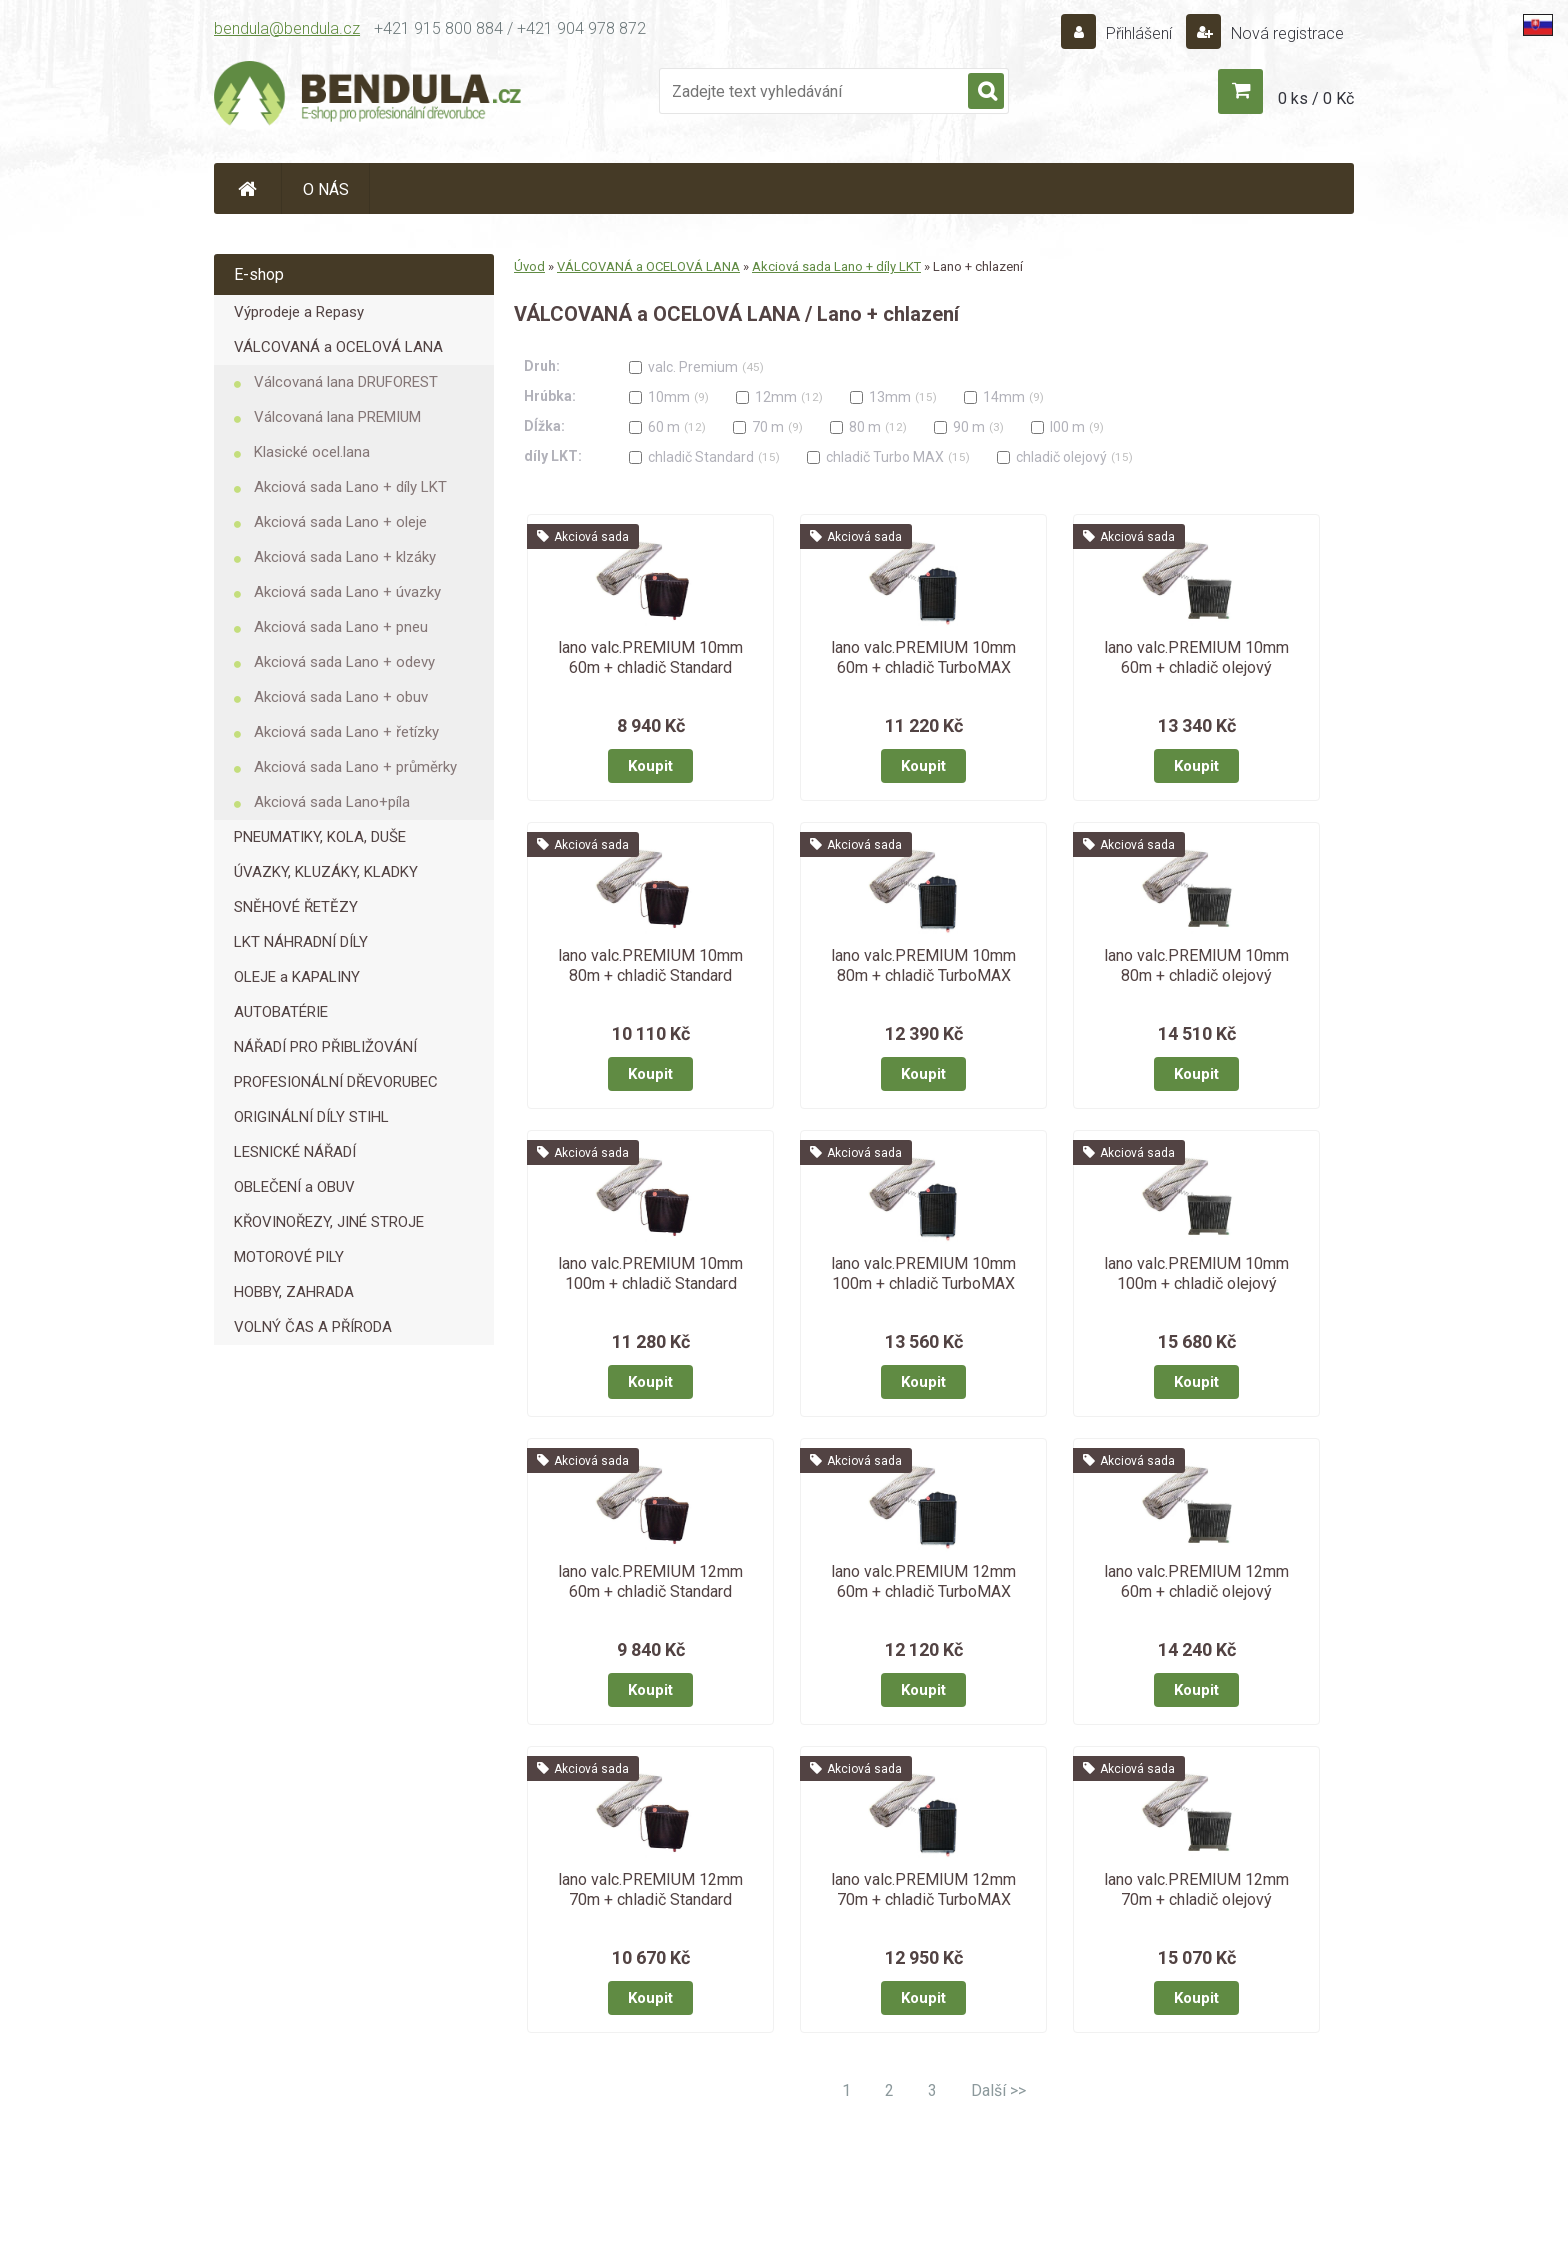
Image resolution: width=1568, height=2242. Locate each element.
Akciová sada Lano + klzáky (345, 557)
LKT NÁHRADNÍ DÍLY (301, 942)
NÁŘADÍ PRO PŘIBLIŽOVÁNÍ (325, 1047)
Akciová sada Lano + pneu (341, 627)
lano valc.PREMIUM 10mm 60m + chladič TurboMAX (923, 657)
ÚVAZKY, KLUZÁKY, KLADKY (326, 872)
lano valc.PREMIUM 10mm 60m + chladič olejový (1196, 657)
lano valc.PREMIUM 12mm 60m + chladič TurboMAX (923, 1581)
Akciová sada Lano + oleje (340, 522)
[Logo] (369, 96)
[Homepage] (248, 188)
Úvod (529, 266)
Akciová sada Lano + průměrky (355, 767)
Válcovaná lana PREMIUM (337, 417)
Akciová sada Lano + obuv (341, 697)
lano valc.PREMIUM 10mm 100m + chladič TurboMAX (923, 1273)
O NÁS (326, 189)
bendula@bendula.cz (287, 28)
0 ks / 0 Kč (1316, 98)
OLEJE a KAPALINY (297, 977)
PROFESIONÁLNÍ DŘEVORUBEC (336, 1082)
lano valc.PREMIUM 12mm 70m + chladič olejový (1196, 1889)
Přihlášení (1139, 33)
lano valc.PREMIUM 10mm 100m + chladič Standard (650, 1273)
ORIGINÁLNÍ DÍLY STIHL (311, 1117)
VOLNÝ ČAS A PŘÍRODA (313, 1327)
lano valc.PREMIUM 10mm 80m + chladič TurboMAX (923, 965)
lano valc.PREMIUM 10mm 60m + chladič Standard (650, 657)
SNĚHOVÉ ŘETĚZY (296, 907)
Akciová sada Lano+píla (332, 802)
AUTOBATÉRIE (281, 1012)
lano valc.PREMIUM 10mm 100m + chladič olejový (1196, 1273)
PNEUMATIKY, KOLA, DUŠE (320, 837)
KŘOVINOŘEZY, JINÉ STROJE (329, 1222)
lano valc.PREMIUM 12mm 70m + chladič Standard (650, 1889)
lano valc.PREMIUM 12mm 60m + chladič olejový (1196, 1581)
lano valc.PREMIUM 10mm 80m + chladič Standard (650, 965)
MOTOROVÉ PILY (289, 1257)
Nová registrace (1285, 33)
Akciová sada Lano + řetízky (346, 732)
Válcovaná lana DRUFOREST (346, 382)
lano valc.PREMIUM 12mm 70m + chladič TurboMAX (923, 1889)
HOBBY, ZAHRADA (294, 1292)
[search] (986, 92)
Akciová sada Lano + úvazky (347, 592)
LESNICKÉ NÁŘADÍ (295, 1152)
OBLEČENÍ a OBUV (294, 1187)
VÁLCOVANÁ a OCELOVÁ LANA (338, 347)
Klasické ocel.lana (312, 452)
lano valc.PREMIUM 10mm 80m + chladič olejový (1196, 965)
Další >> (998, 2090)
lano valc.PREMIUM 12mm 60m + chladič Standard (650, 1581)
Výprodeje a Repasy (299, 312)
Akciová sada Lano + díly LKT (350, 487)
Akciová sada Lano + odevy (344, 662)
